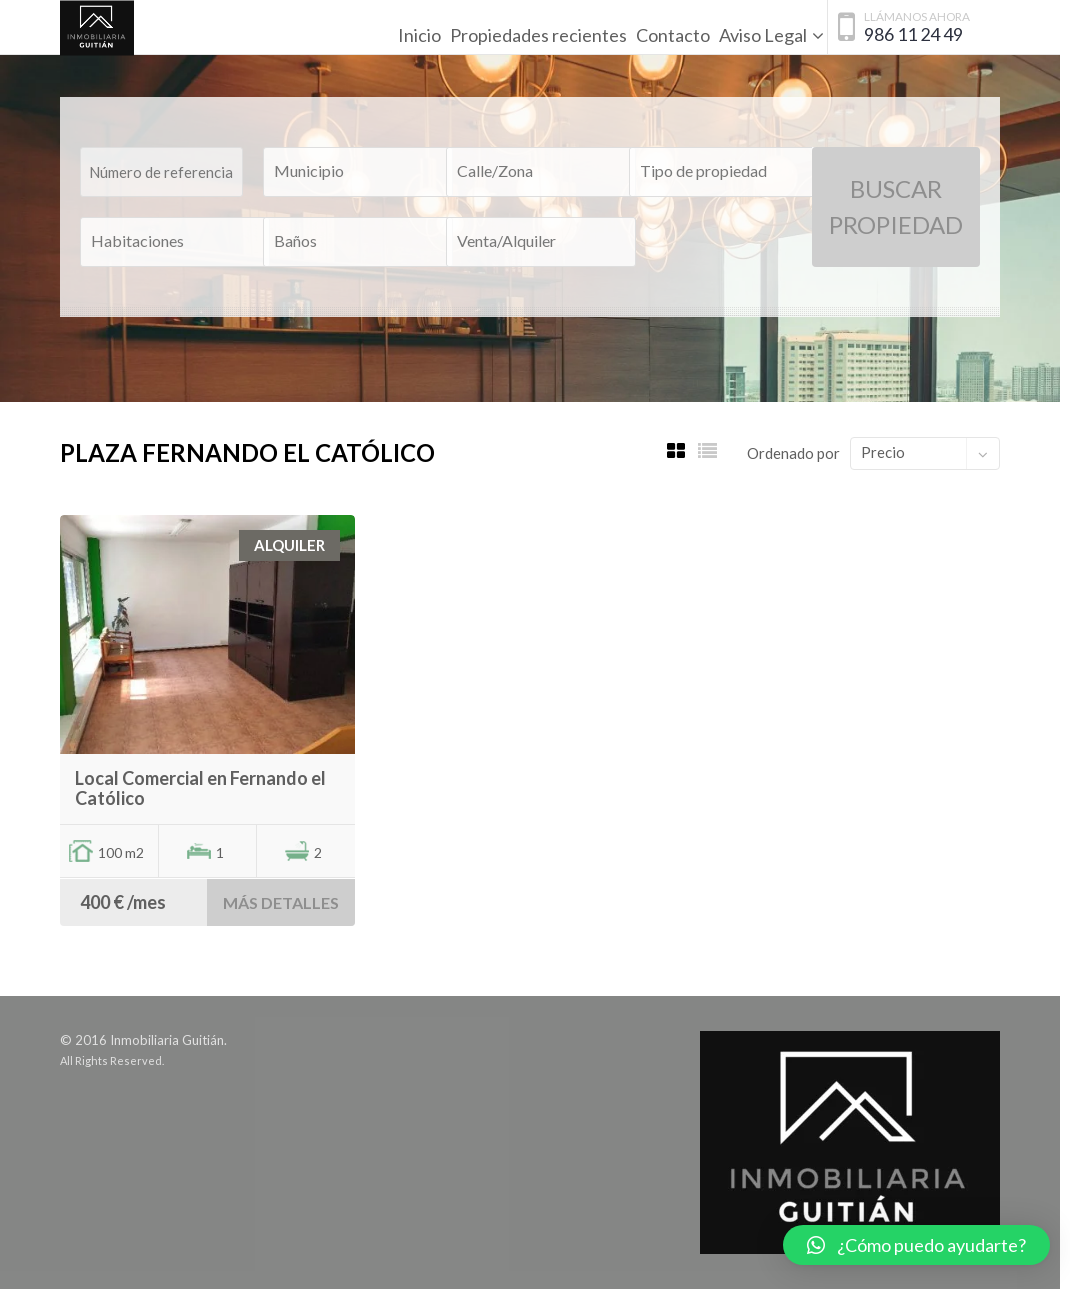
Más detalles (281, 902)
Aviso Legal (763, 35)
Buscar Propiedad (896, 206)
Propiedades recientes (538, 35)
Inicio (419, 35)
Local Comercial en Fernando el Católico (200, 788)
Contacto (673, 35)
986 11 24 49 (913, 34)
